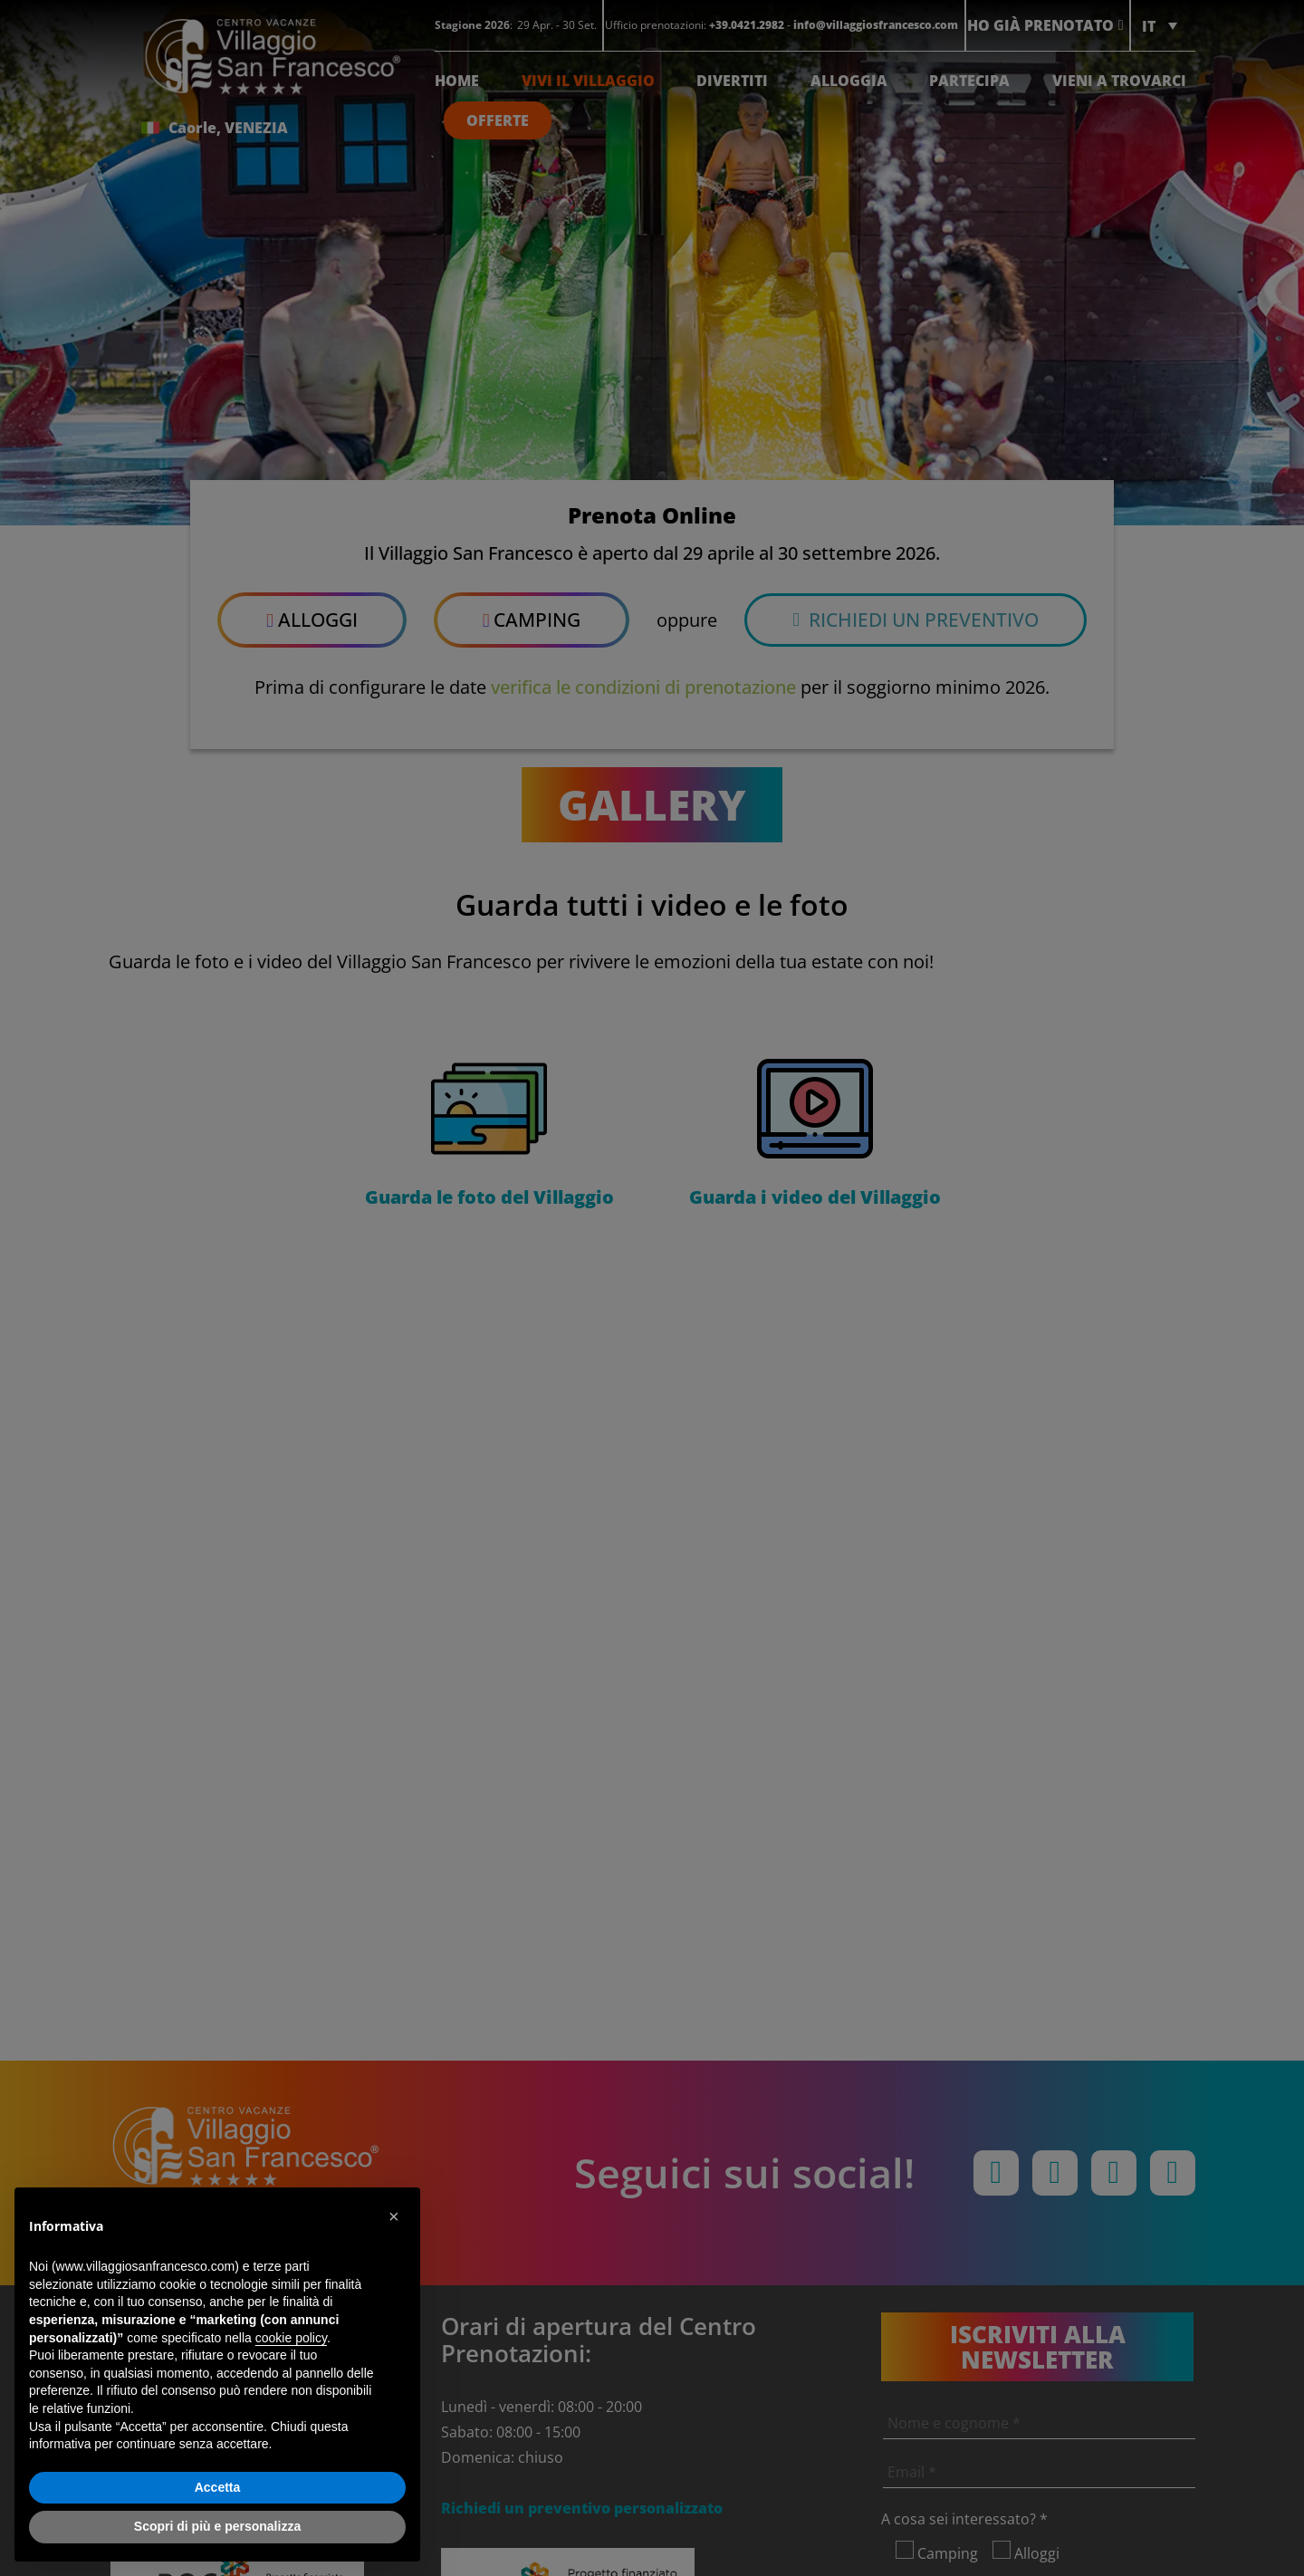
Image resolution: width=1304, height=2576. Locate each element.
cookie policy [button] (291, 2338)
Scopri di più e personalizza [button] (217, 2526)
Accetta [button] (218, 2487)
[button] (396, 2216)
